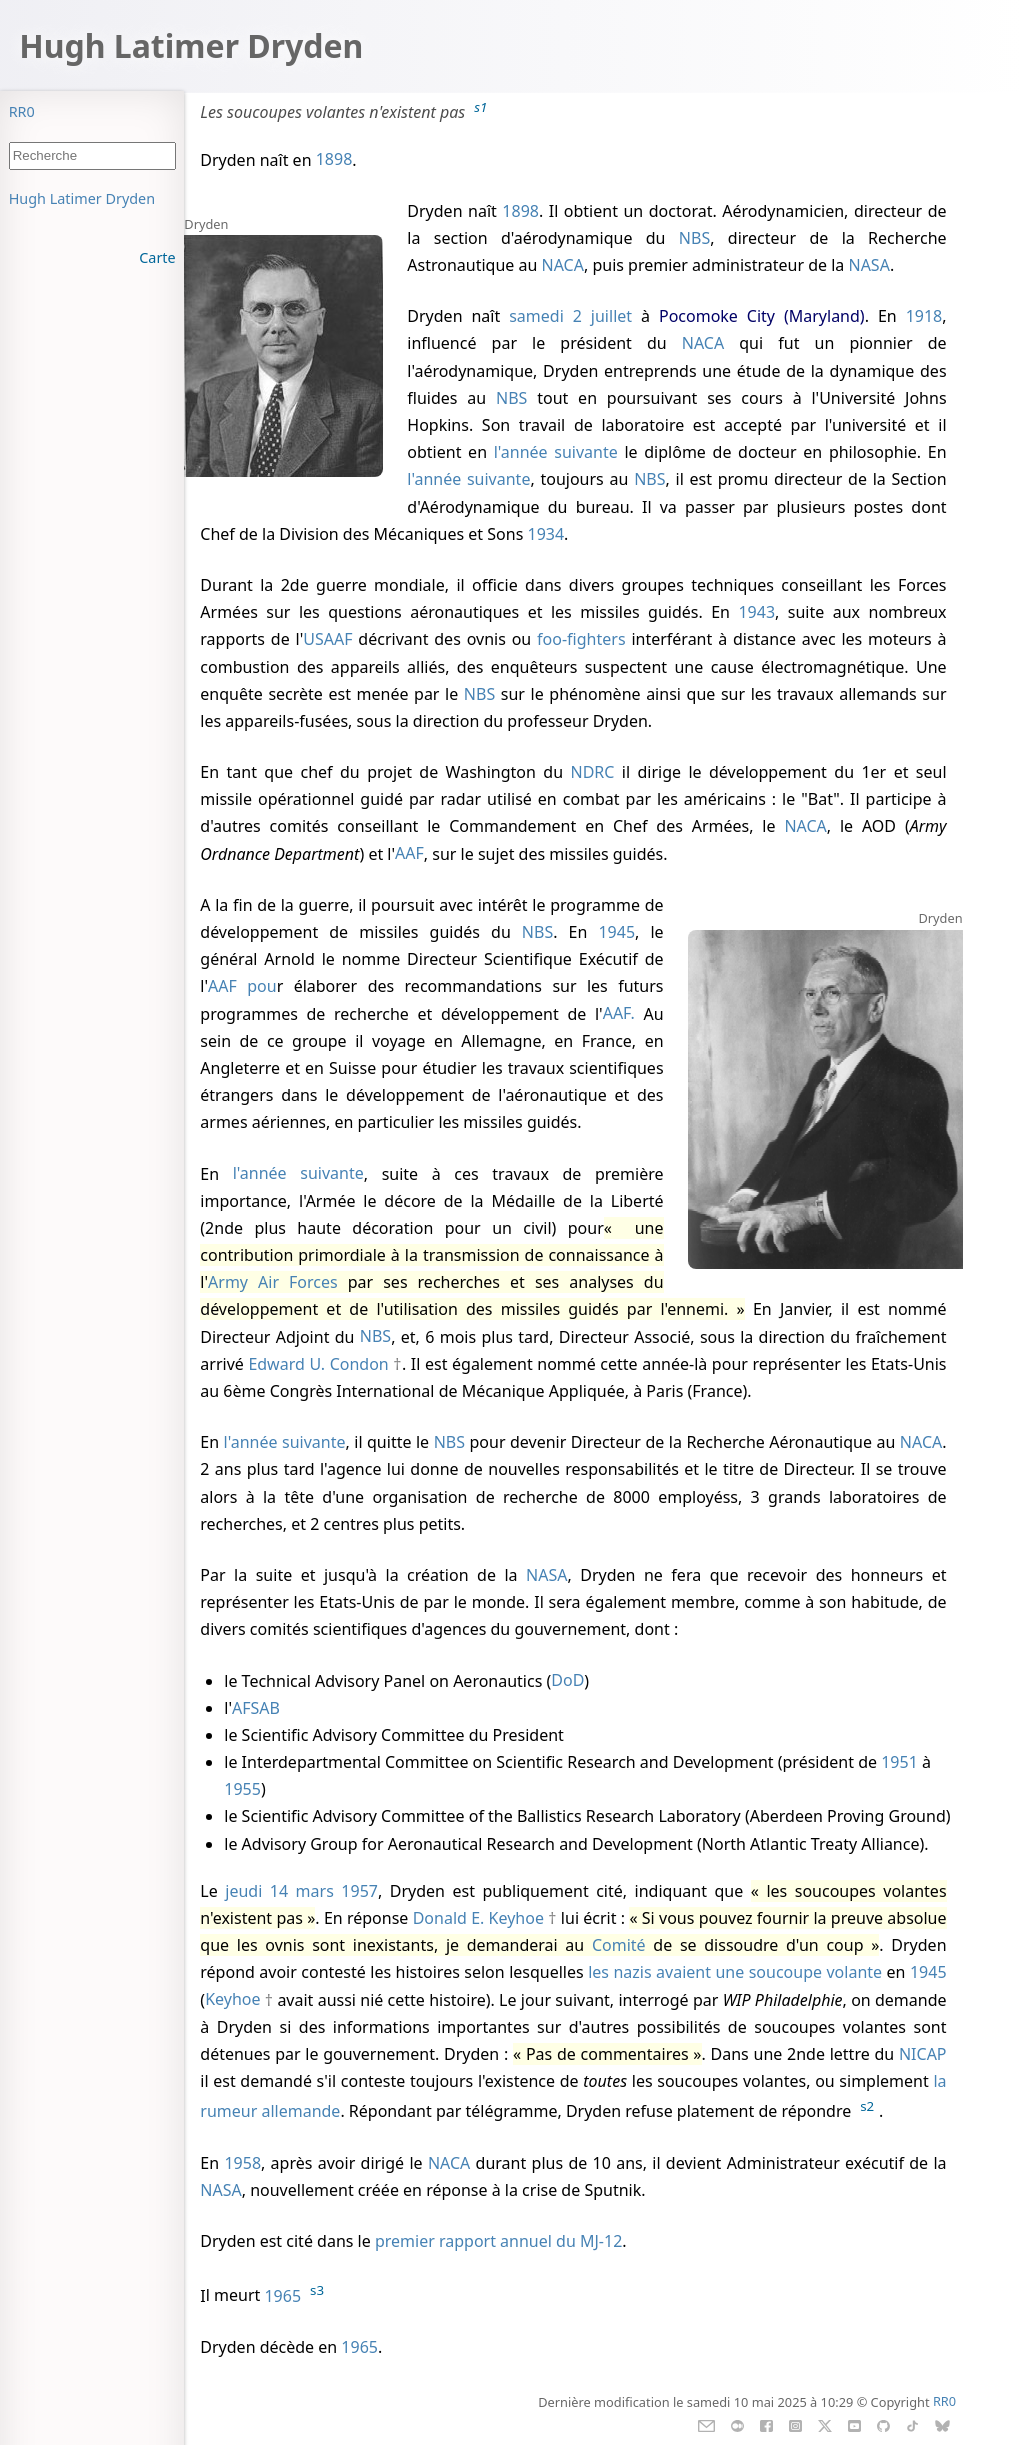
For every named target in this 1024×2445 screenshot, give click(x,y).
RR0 (22, 111)
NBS (694, 238)
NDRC (592, 772)
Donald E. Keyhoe (478, 1918)
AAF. (623, 1014)
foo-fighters (581, 639)
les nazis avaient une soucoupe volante (735, 1972)
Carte (157, 257)
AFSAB (256, 1708)
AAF (409, 854)
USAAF (327, 639)
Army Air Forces (273, 1282)
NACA (563, 265)
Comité (619, 1945)
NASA (868, 265)
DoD (567, 1681)
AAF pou (242, 986)
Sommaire (43, 198)
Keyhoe (232, 2000)
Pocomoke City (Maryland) (762, 316)
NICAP (923, 2054)
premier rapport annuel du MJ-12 (498, 2241)
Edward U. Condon (318, 1364)
